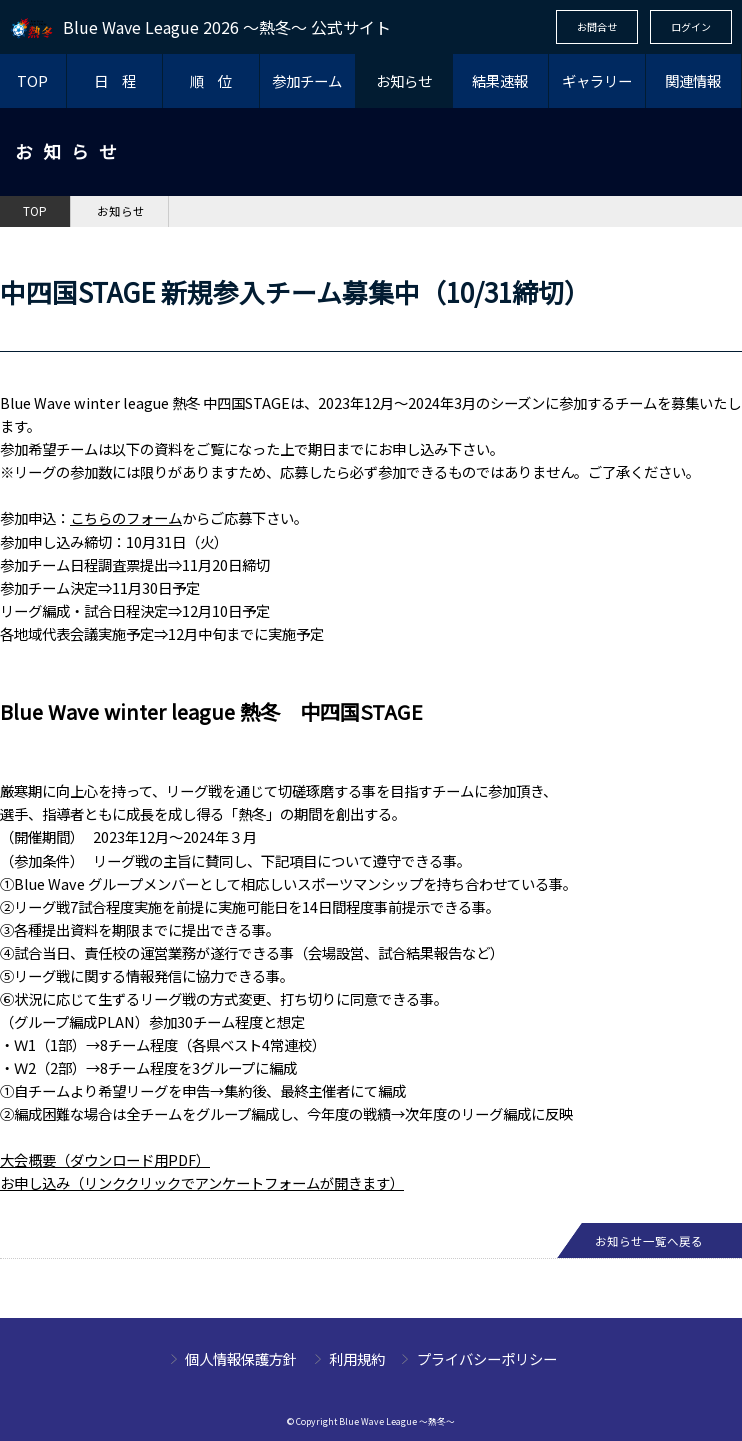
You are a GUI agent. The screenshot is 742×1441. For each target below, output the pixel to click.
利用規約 (357, 1358)
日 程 (115, 80)
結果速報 (500, 80)
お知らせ (404, 80)
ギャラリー (597, 80)
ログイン (691, 26)
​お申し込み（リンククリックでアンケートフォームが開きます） (202, 1182)
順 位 (211, 80)
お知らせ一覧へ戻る (649, 1241)
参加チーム (307, 80)
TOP (32, 80)
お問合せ (597, 26)
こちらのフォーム (126, 517)
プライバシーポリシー (487, 1358)
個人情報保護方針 (241, 1358)
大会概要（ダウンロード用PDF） (105, 1159)
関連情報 (693, 80)
